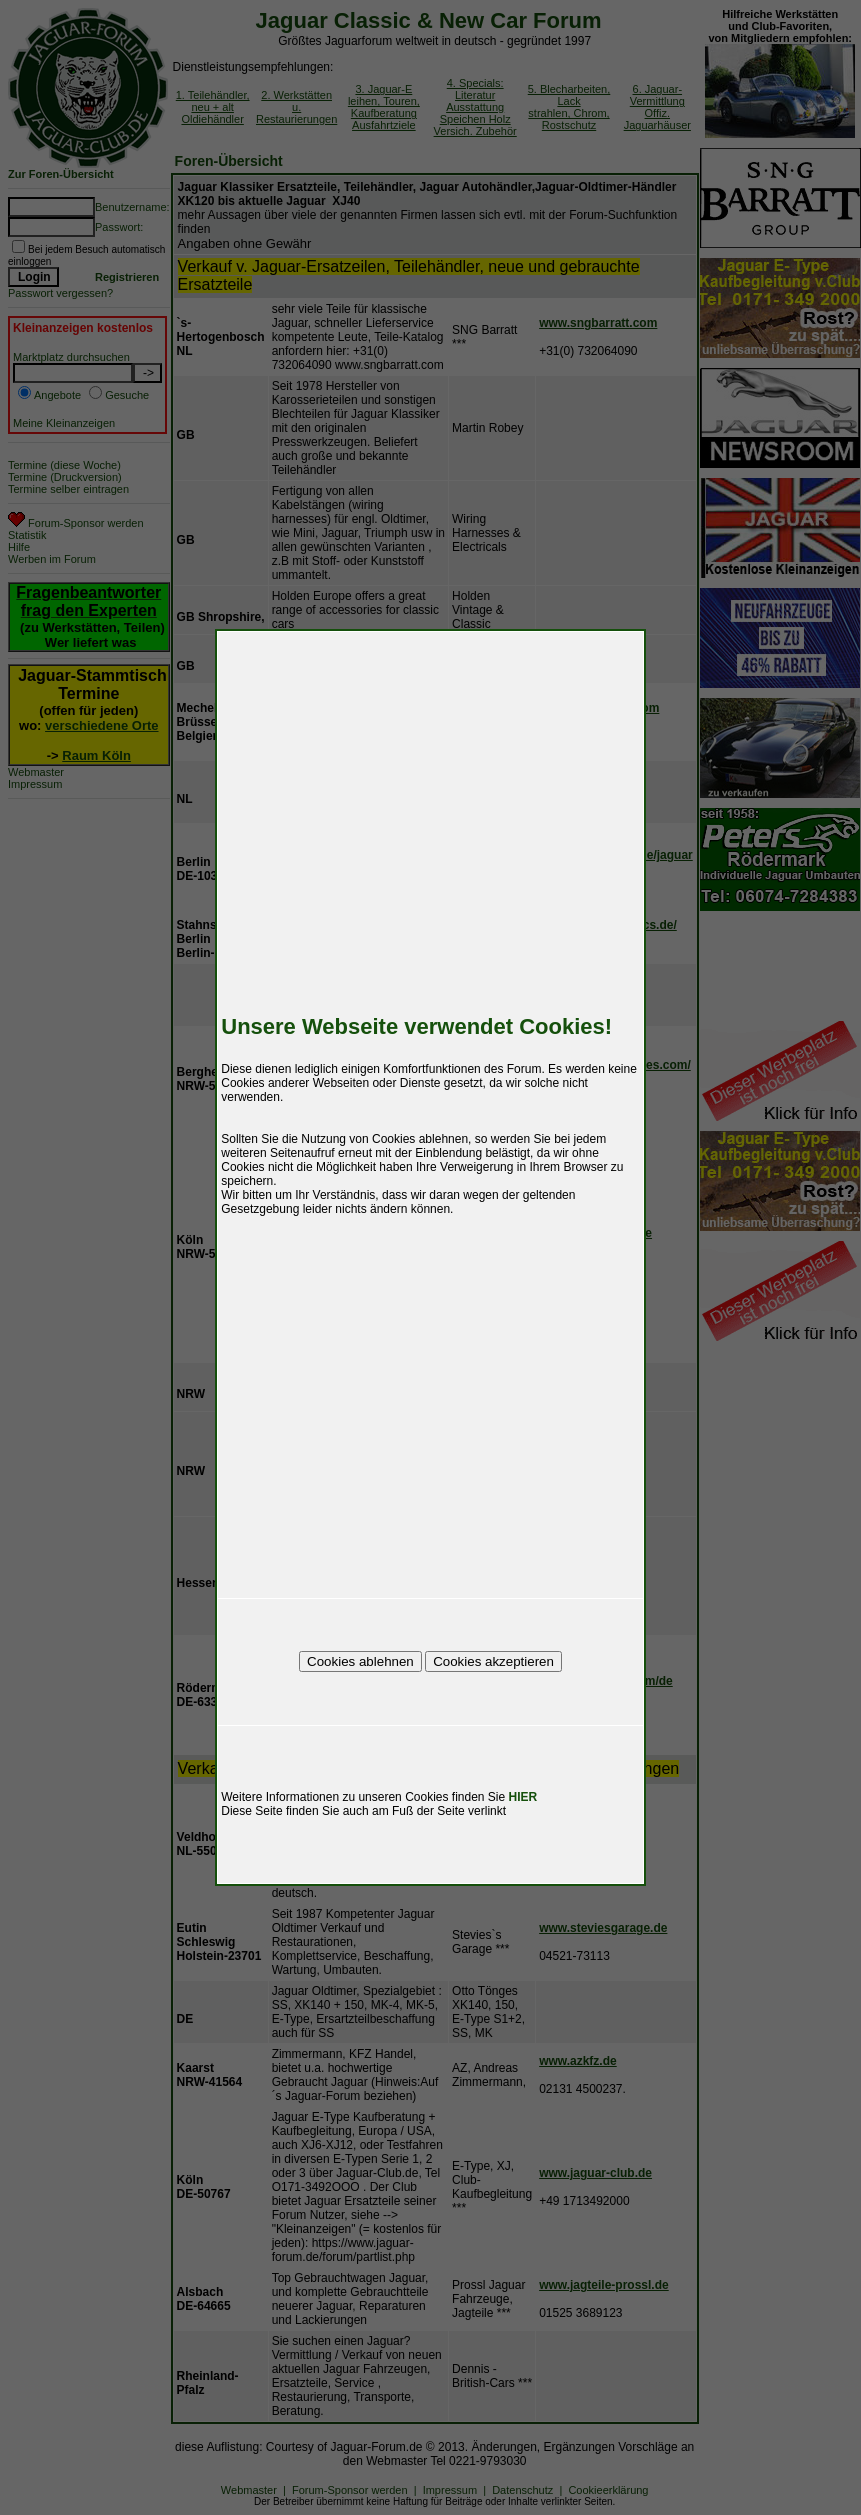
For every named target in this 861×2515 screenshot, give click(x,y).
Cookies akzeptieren (493, 1661)
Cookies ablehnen (360, 1661)
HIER (523, 1797)
